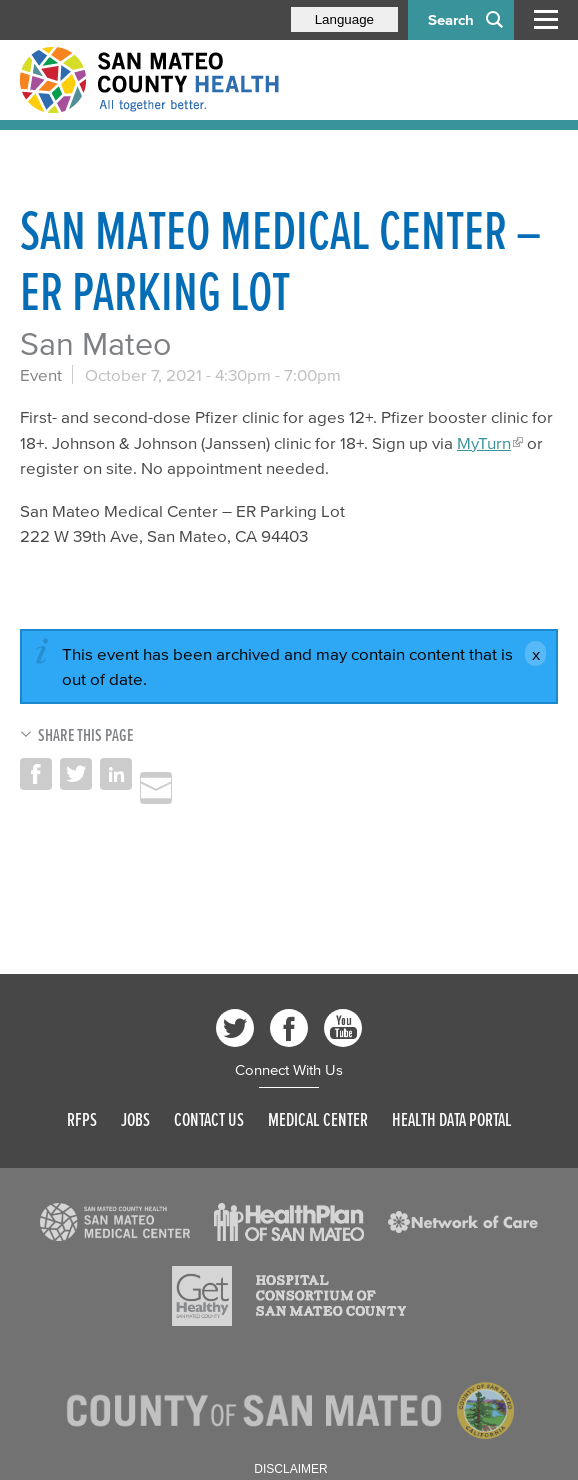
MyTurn (484, 442)
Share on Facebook (36, 774)
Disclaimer (290, 1469)
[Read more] (115, 1222)
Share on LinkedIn (116, 774)
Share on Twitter (76, 774)
